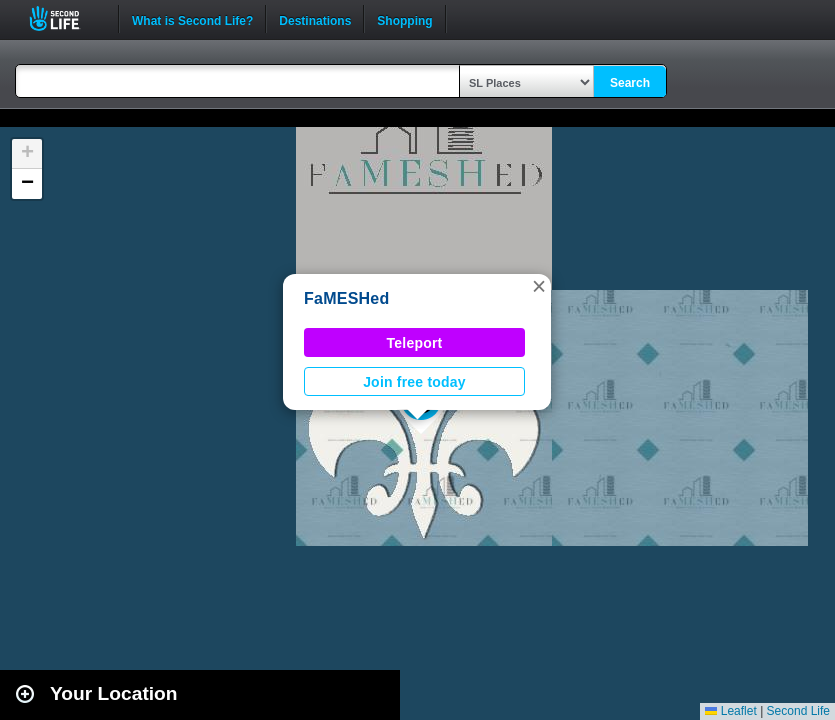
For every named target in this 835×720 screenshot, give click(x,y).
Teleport (415, 343)
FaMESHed (347, 298)
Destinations (315, 19)
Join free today (414, 382)
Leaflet (730, 711)
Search (630, 83)
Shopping (404, 19)
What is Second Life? (192, 19)
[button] (539, 286)
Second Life (65, 18)
